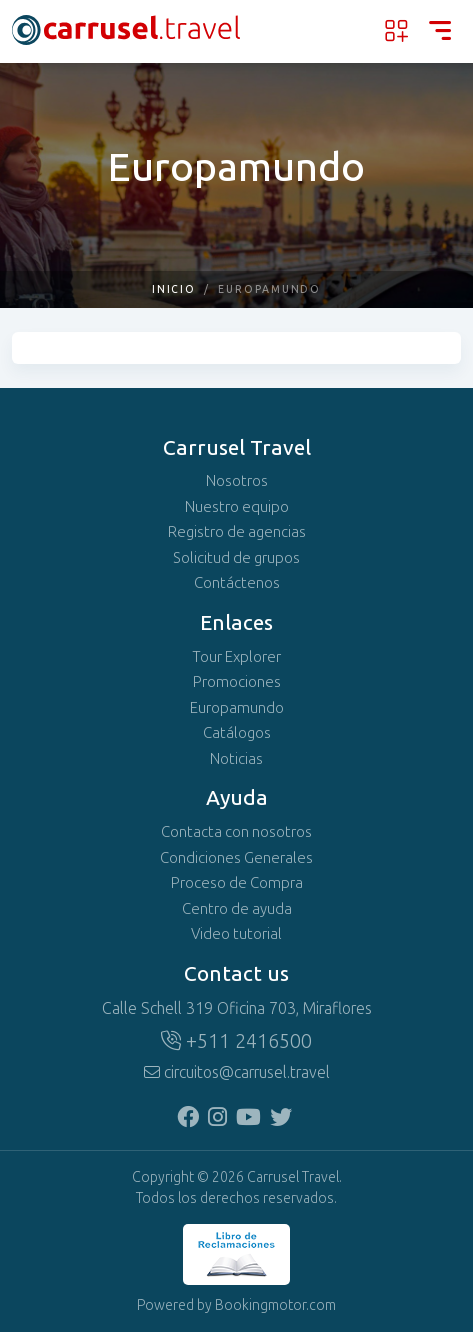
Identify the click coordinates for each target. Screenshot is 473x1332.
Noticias (236, 759)
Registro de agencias (237, 532)
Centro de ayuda (237, 909)
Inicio (174, 289)
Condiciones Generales (236, 858)
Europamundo (237, 708)
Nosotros (237, 481)
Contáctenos (237, 583)
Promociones (237, 682)
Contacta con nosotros (236, 832)
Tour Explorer (236, 657)
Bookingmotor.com (275, 1305)
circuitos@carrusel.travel (237, 1072)
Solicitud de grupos (236, 558)
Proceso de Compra (237, 883)
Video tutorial (236, 934)
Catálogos (237, 733)
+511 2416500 (236, 1041)
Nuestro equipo (237, 507)
